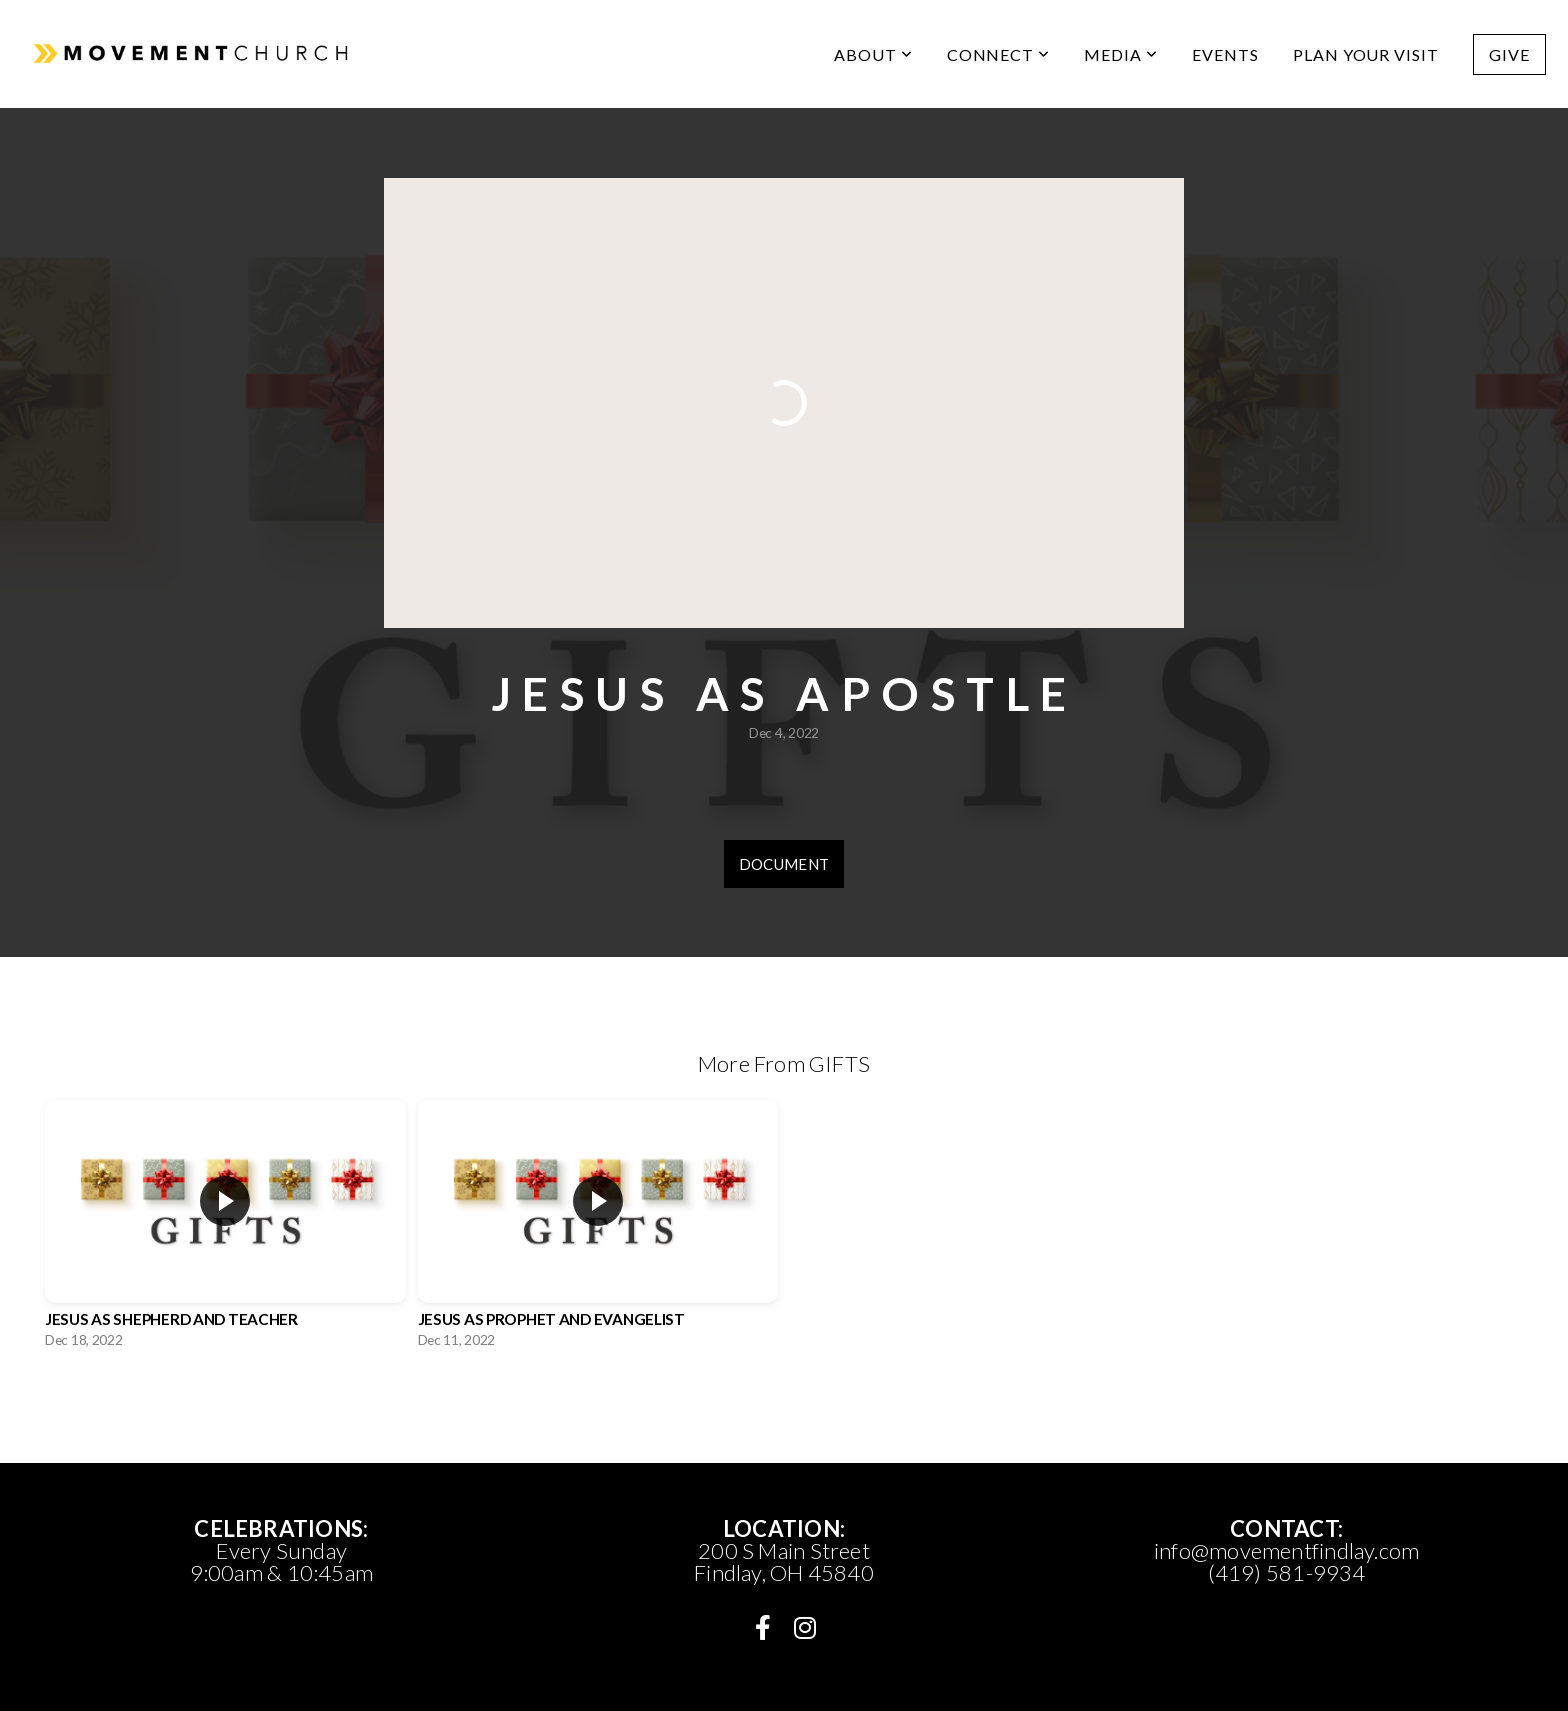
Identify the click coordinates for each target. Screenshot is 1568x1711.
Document (784, 864)
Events (1225, 54)
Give (1509, 54)
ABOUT (873, 54)
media (1121, 54)
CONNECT (999, 54)
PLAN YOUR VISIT (1366, 54)
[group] (225, 1229)
